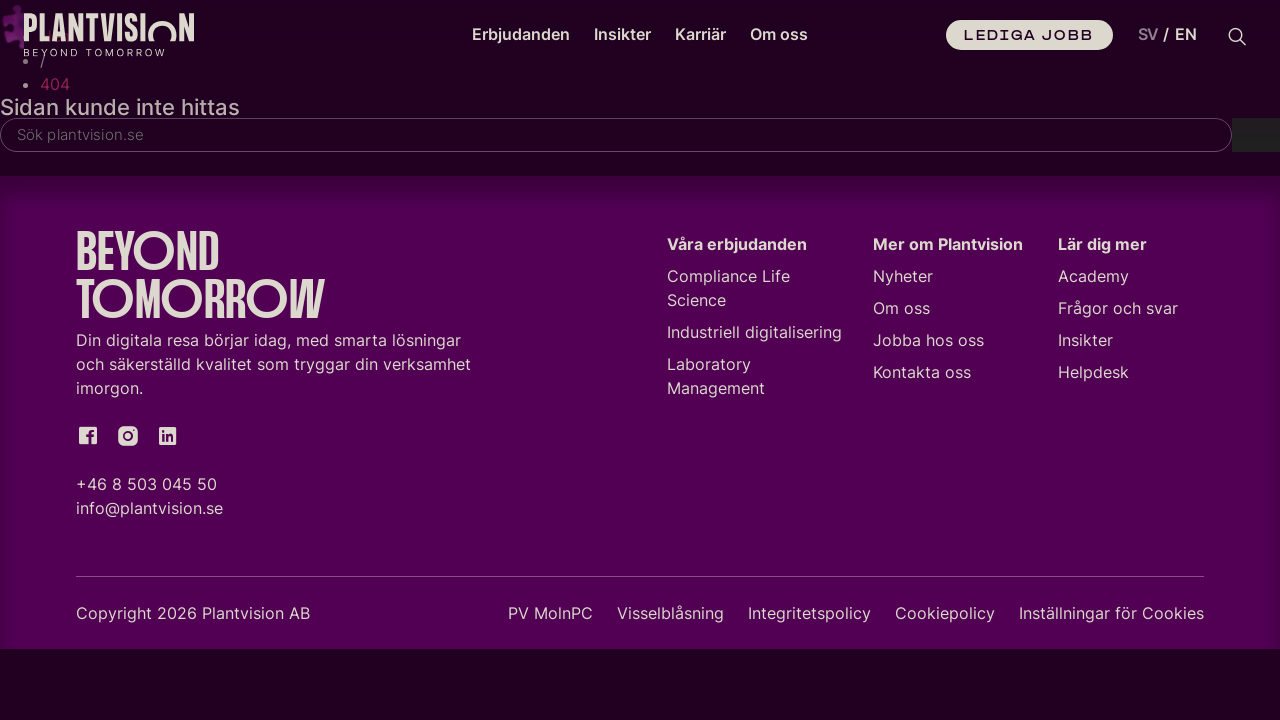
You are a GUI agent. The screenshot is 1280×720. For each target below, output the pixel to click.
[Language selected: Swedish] (1163, 35)
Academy (1093, 280)
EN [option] (1186, 34)
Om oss (779, 34)
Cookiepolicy (945, 617)
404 (55, 84)
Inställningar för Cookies (1111, 617)
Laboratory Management (716, 380)
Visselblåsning (670, 617)
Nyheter (903, 280)
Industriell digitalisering (754, 336)
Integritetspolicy (809, 617)
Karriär (700, 34)
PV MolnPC (550, 617)
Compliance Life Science (728, 292)
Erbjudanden (521, 34)
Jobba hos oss (928, 344)
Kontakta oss (922, 376)
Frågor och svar (1118, 312)
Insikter (622, 34)
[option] (1186, 35)
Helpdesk (1093, 376)
